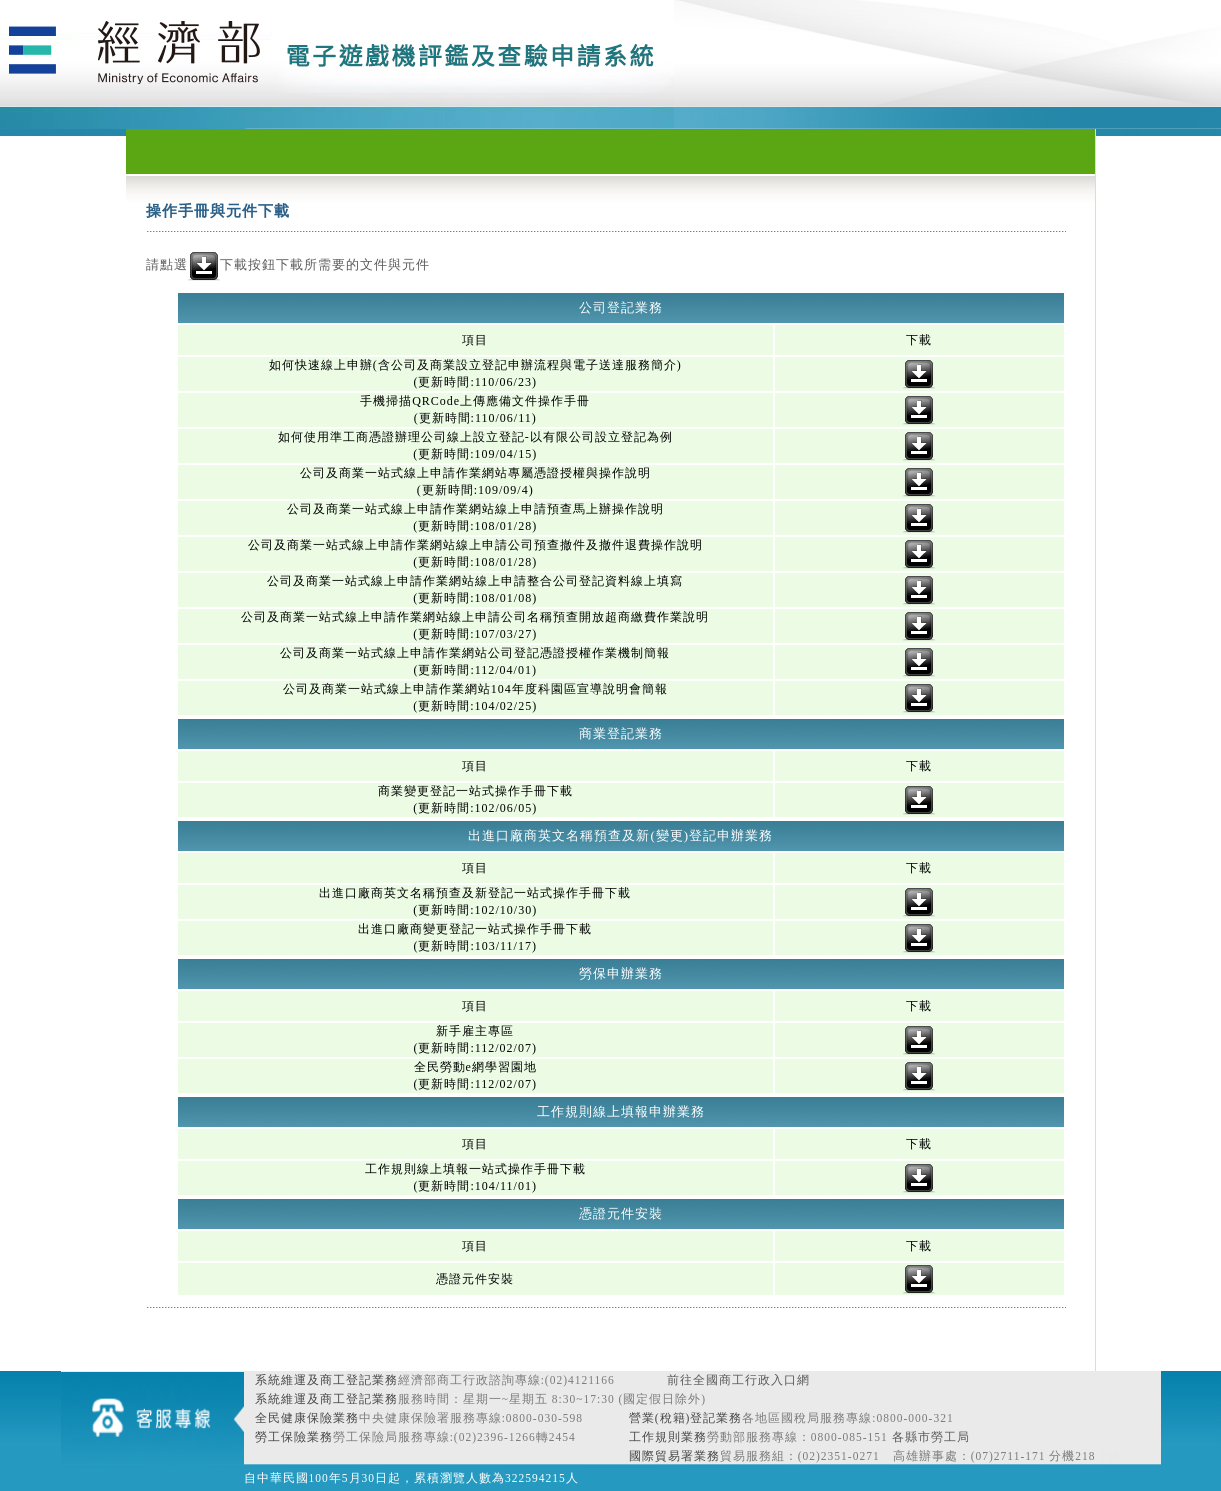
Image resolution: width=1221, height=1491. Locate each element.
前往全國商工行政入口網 (738, 1380)
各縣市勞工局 (931, 1437)
